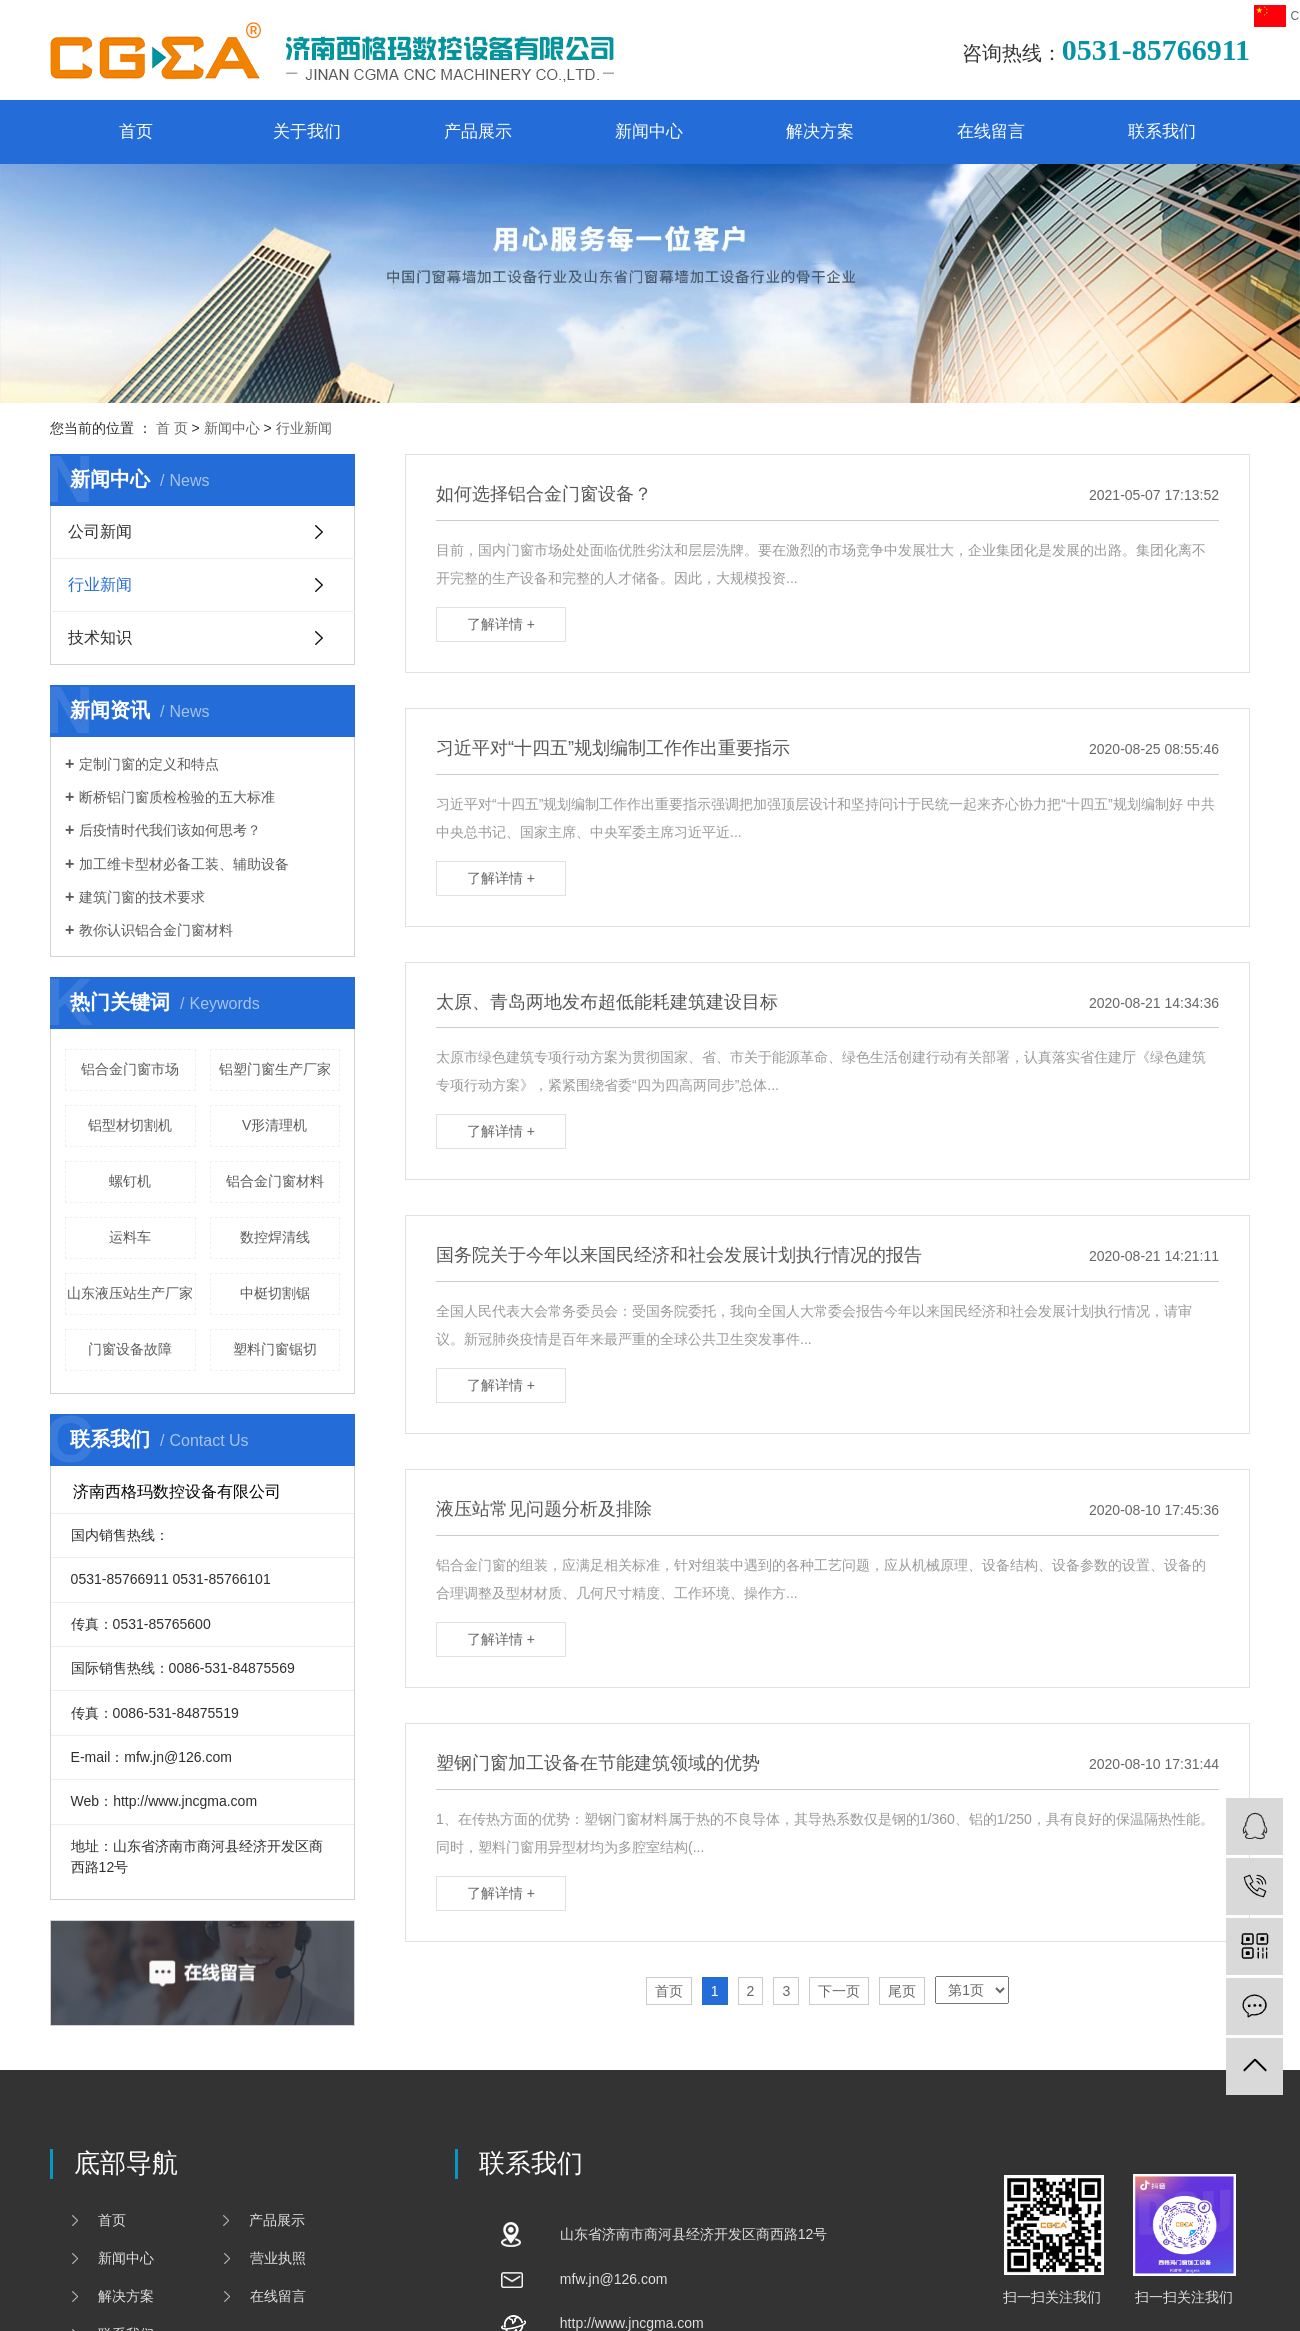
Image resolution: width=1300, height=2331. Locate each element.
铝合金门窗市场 (130, 1069)
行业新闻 (304, 428)
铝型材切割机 (130, 1125)
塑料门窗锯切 (275, 1349)
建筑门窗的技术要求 (142, 897)
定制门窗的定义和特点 (149, 764)
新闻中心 (649, 131)
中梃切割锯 (275, 1293)
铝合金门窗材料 (275, 1181)
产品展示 (478, 131)
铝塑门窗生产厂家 (275, 1069)
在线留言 (991, 131)
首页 (136, 131)
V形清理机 (274, 1125)
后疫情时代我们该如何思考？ (170, 830)
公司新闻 (100, 531)
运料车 (130, 1237)
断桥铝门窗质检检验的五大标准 (177, 797)
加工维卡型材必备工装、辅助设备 (184, 864)
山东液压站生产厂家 (130, 1293)
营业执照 (278, 2258)
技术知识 (100, 637)
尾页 (902, 1991)
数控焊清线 (275, 1237)
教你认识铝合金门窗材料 (156, 930)
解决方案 (820, 131)
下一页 (839, 1991)
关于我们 (307, 131)
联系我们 (1162, 131)
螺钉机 (130, 1181)
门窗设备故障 (130, 1349)
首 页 (172, 428)
